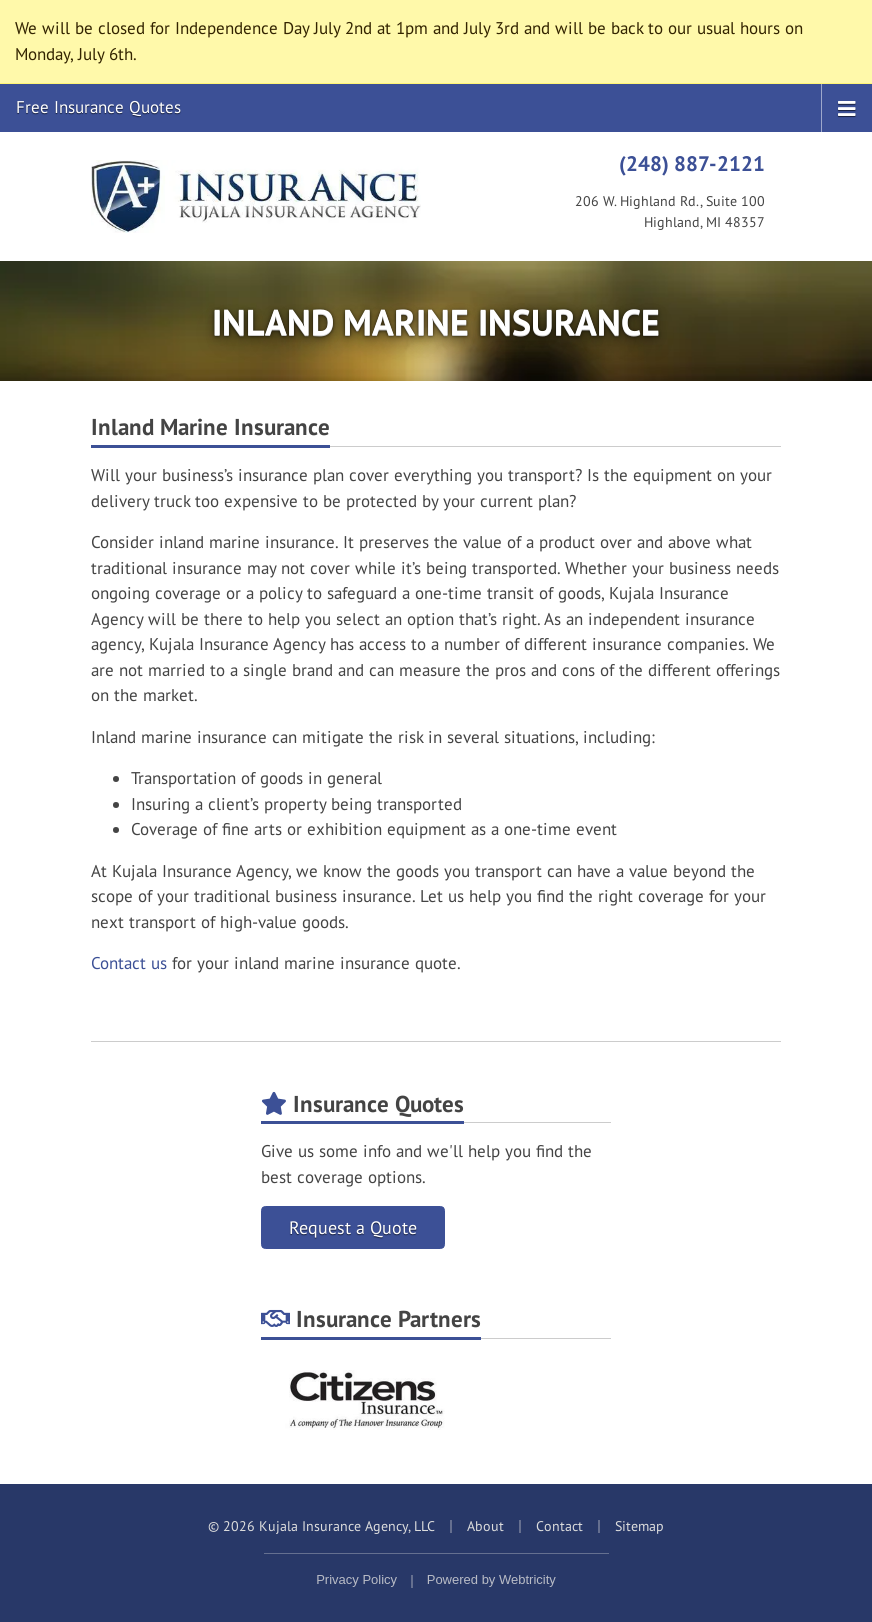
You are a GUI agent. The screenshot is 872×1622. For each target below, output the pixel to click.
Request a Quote (353, 1227)
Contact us (129, 963)
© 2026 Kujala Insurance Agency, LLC (321, 1526)
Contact (559, 1526)
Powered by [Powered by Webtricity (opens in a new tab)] (491, 1579)
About (485, 1526)
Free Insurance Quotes (98, 107)
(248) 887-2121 (692, 163)
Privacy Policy (356, 1579)
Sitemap (639, 1526)
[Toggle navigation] (847, 107)
